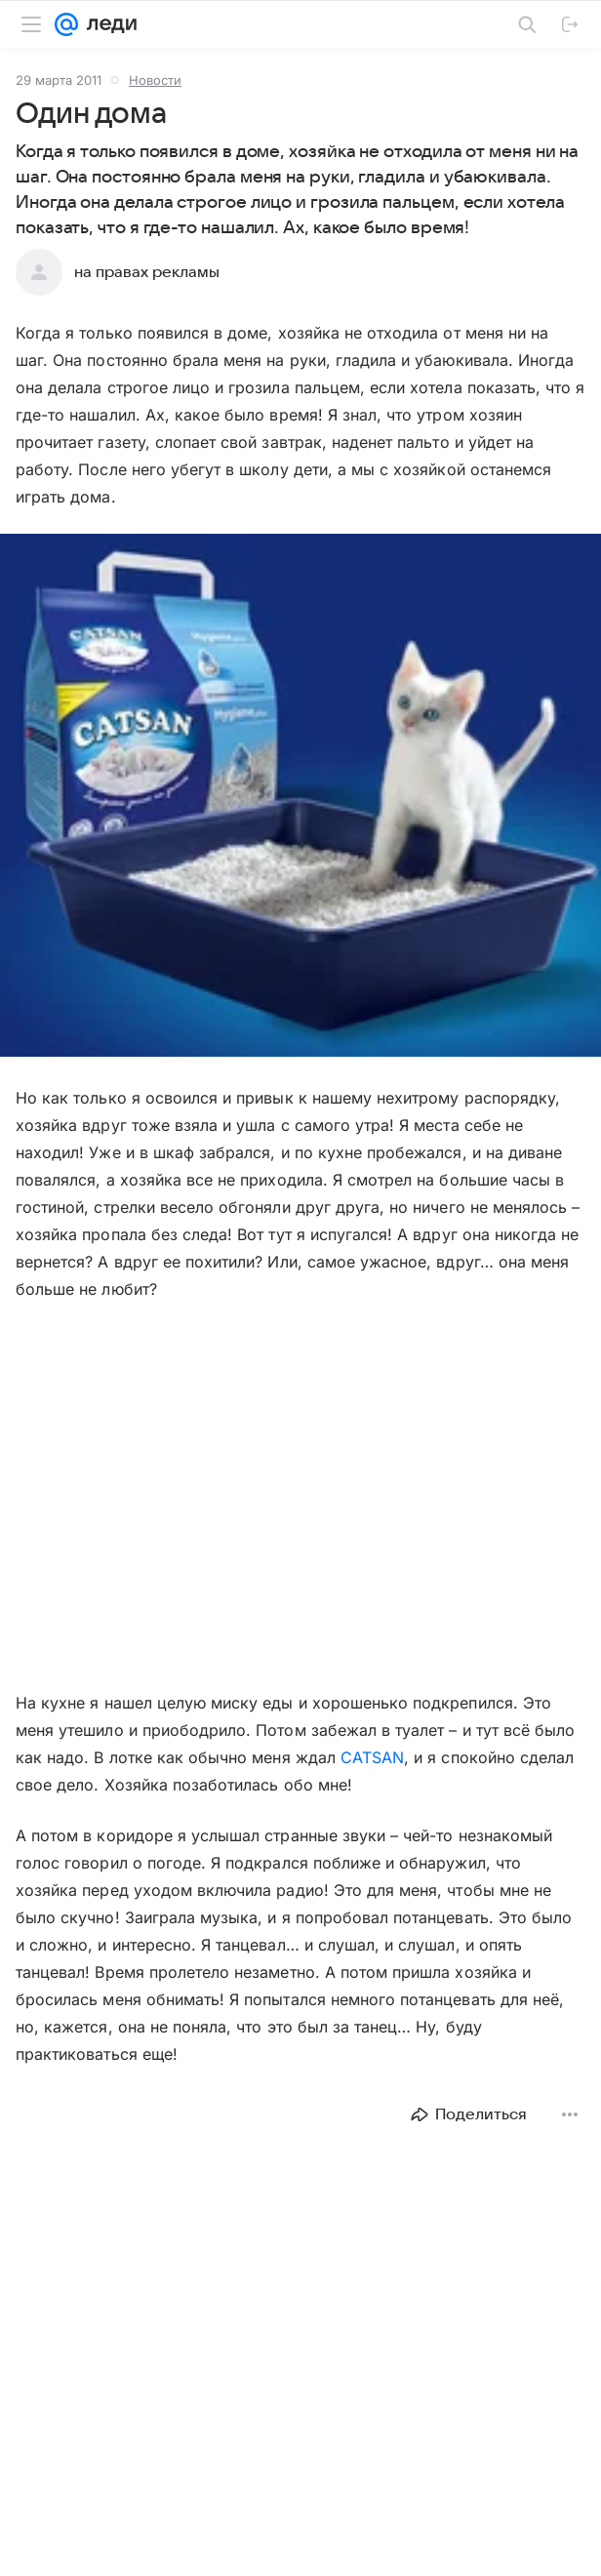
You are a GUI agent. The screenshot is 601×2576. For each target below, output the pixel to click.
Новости (155, 80)
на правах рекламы (147, 272)
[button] (300, 797)
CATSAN (372, 1757)
